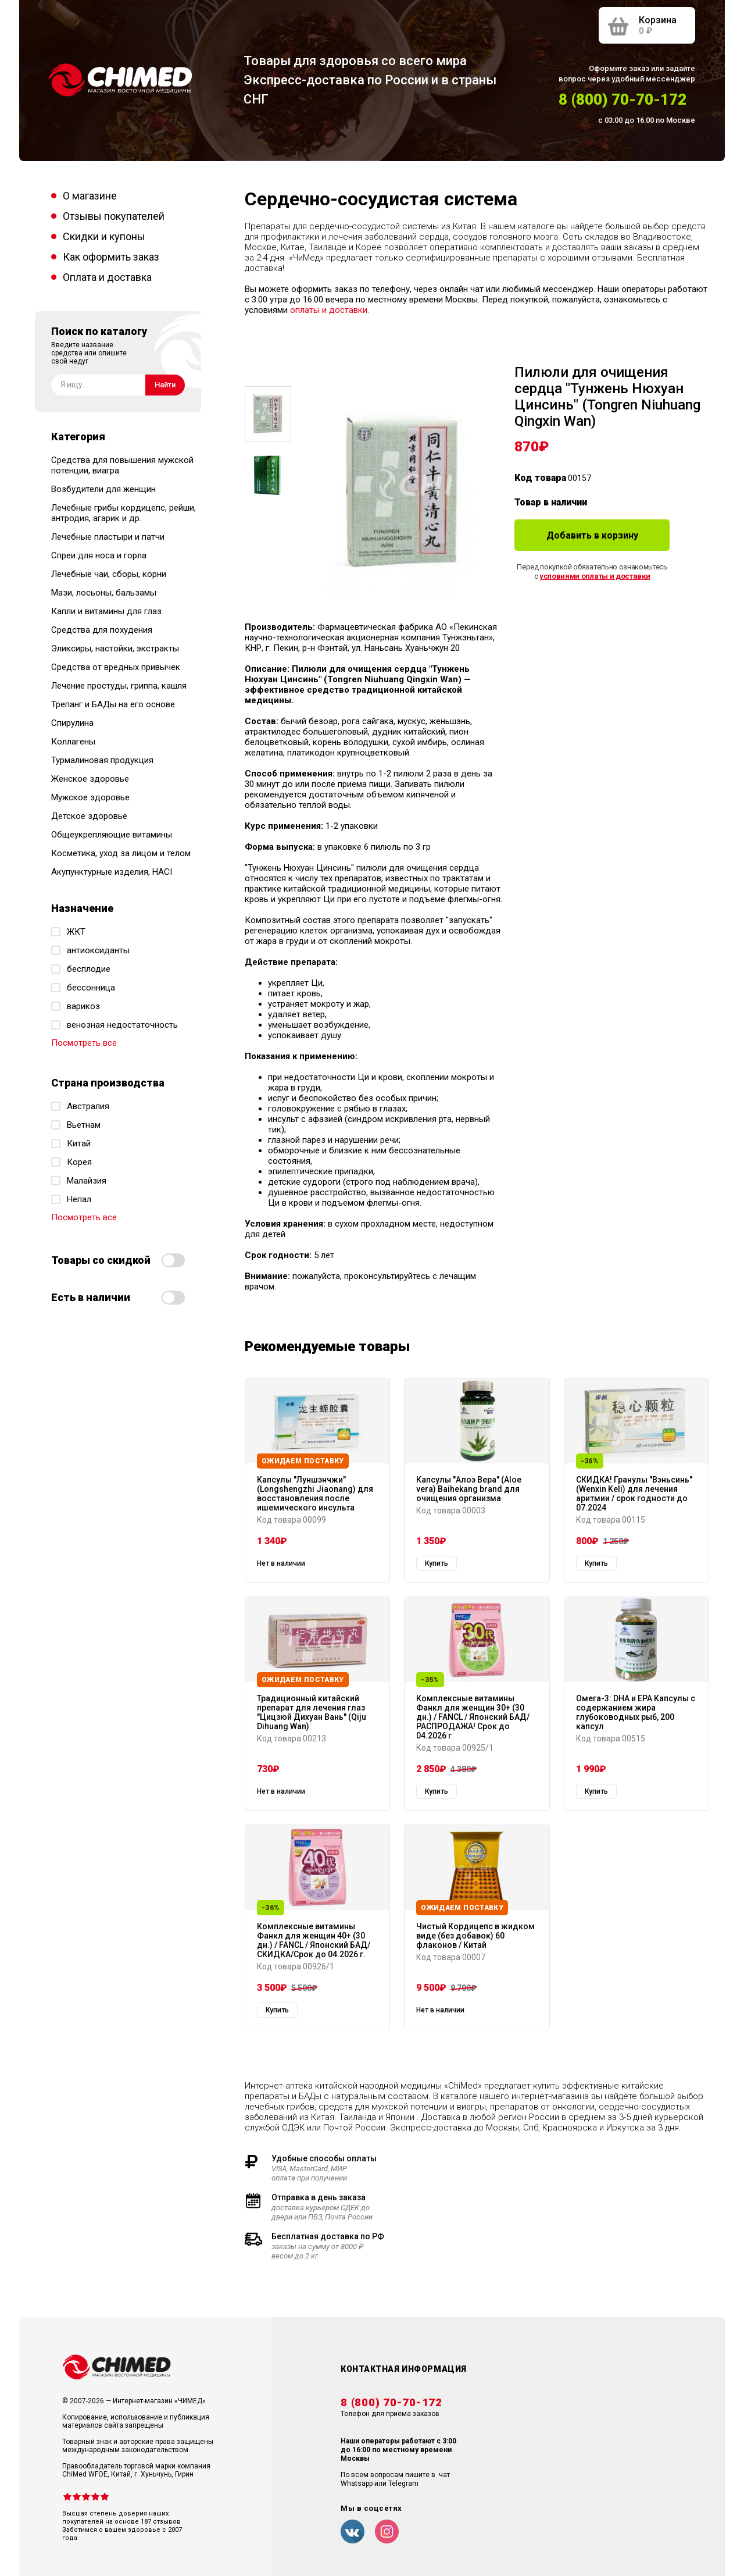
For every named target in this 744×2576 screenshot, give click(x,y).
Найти (165, 384)
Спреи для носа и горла (98, 555)
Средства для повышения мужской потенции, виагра (122, 465)
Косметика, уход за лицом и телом (121, 853)
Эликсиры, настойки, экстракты (115, 648)
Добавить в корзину (592, 535)
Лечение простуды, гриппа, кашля (119, 685)
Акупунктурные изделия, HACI (111, 872)
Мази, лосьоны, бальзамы (103, 592)
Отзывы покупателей (113, 216)
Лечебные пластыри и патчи (107, 537)
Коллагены (73, 741)
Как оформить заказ (111, 257)
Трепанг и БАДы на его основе (113, 704)
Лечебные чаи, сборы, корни (108, 574)
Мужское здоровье (90, 797)
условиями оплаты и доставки (594, 576)
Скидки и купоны (104, 236)
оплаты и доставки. (329, 310)
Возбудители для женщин (103, 489)
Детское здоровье (89, 816)
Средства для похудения (101, 630)
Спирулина (72, 723)
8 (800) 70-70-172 (622, 99)
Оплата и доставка (107, 277)
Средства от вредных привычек (115, 667)
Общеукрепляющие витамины (111, 834)
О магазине (90, 196)
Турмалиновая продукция (102, 760)
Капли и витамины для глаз (106, 611)
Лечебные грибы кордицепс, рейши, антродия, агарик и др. (123, 513)
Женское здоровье (90, 779)
